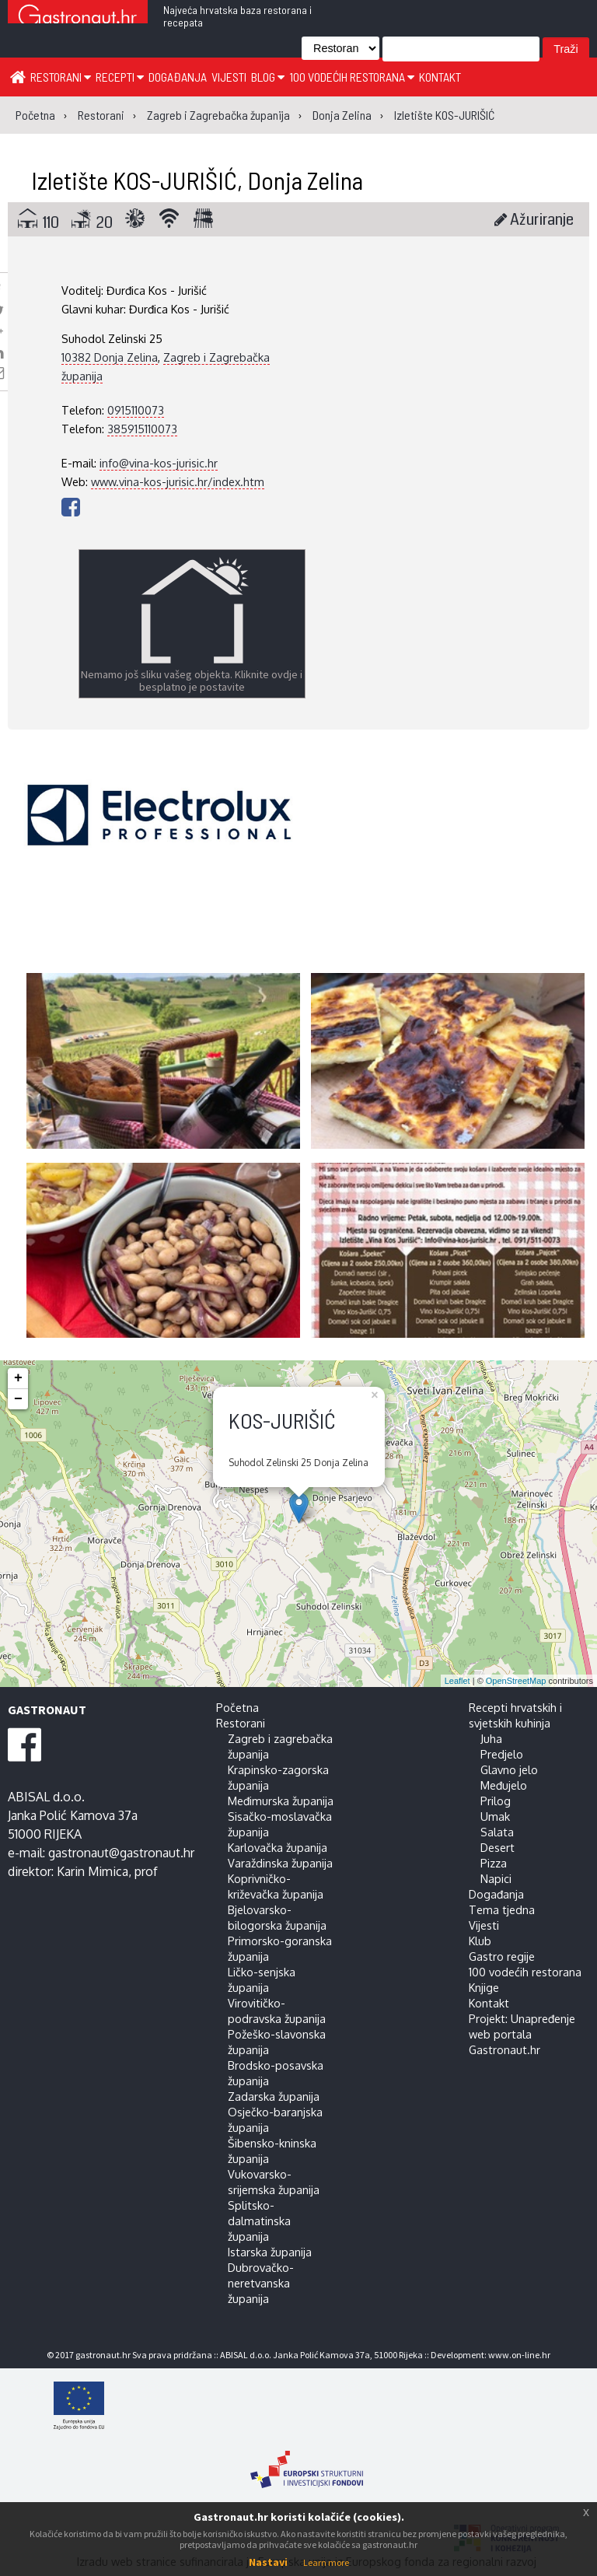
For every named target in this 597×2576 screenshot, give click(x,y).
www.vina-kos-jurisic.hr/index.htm (177, 481)
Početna (237, 1707)
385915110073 (142, 429)
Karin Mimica (92, 1871)
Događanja (177, 76)
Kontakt (440, 76)
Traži (565, 49)
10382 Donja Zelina (109, 357)
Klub (480, 1941)
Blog (268, 76)
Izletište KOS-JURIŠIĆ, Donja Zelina (197, 179)
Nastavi (268, 2562)
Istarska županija (270, 2252)
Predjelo (501, 1754)
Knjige (484, 1987)
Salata (497, 1832)
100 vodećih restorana (351, 76)
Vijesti (228, 76)
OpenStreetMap (516, 1680)
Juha (491, 1738)
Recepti (120, 76)
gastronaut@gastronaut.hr (121, 1852)
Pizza (493, 1863)
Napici (495, 1878)
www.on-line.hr (519, 2355)
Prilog (495, 1801)
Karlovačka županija (277, 1847)
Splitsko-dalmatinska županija (259, 2220)
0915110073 (135, 410)
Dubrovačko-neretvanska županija (261, 2282)
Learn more (326, 2562)
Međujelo (503, 1785)
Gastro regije (502, 1956)
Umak (495, 1816)
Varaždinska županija (280, 1863)
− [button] (18, 1399)
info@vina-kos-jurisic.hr (159, 463)
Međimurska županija (280, 1801)
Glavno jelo (509, 1769)
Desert (497, 1847)
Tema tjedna (502, 1909)
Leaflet (457, 1680)
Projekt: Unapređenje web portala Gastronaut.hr (522, 2033)
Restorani (60, 76)
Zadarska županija (273, 2096)
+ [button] (18, 1378)
